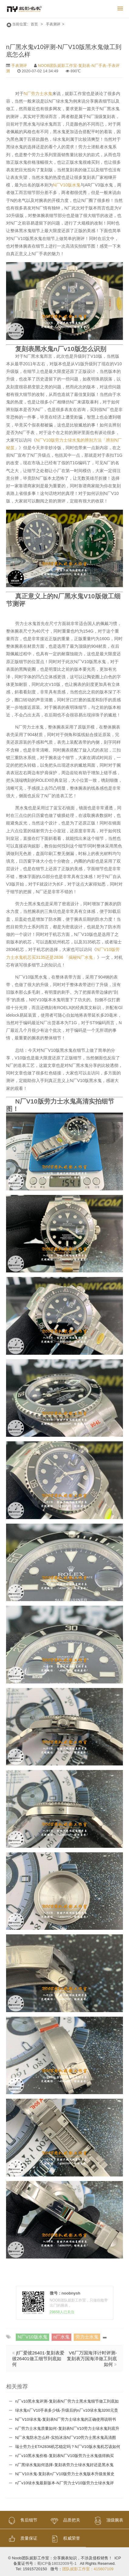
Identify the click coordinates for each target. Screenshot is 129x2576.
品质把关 (64, 2520)
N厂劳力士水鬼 (38, 93)
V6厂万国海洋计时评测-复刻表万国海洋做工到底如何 (92, 2358)
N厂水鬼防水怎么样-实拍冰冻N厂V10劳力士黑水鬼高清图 (65, 2437)
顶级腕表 (107, 2520)
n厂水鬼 (61, 2336)
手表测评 (53, 24)
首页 (34, 24)
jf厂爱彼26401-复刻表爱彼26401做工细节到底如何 (38, 2358)
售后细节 (21, 2520)
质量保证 (21, 2538)
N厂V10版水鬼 (66, 184)
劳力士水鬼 (87, 2336)
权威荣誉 (64, 2538)
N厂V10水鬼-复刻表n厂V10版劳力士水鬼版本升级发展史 (64, 2473)
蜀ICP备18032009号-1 (56, 2563)
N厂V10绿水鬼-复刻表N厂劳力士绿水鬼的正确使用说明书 (65, 2419)
